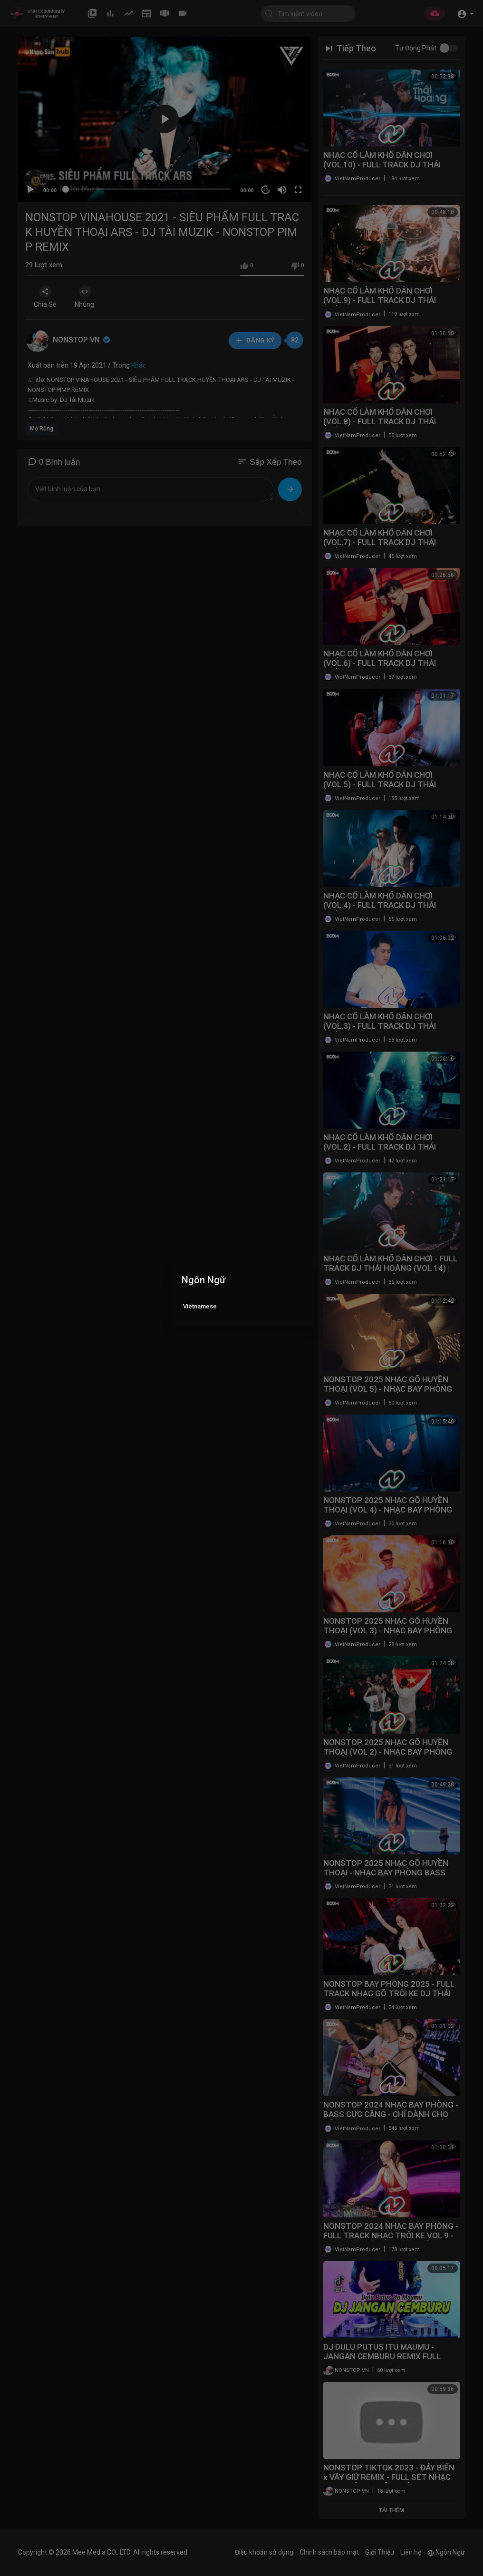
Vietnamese (200, 1306)
